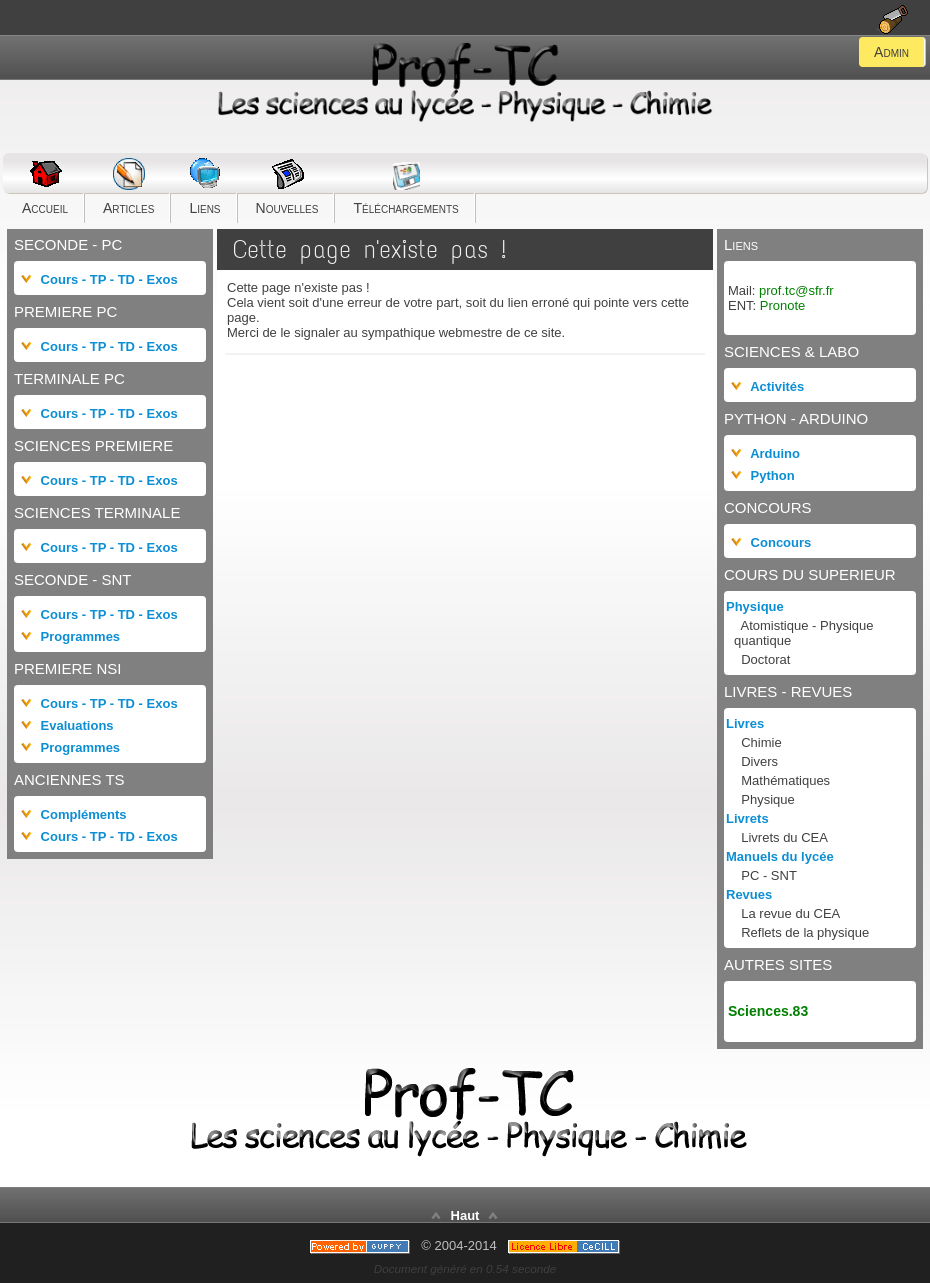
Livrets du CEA (784, 837)
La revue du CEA (790, 913)
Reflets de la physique (805, 932)
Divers (759, 761)
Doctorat (765, 659)
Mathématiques (785, 780)
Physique (767, 799)
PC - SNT (769, 875)
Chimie (761, 742)
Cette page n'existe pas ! (369, 249)
